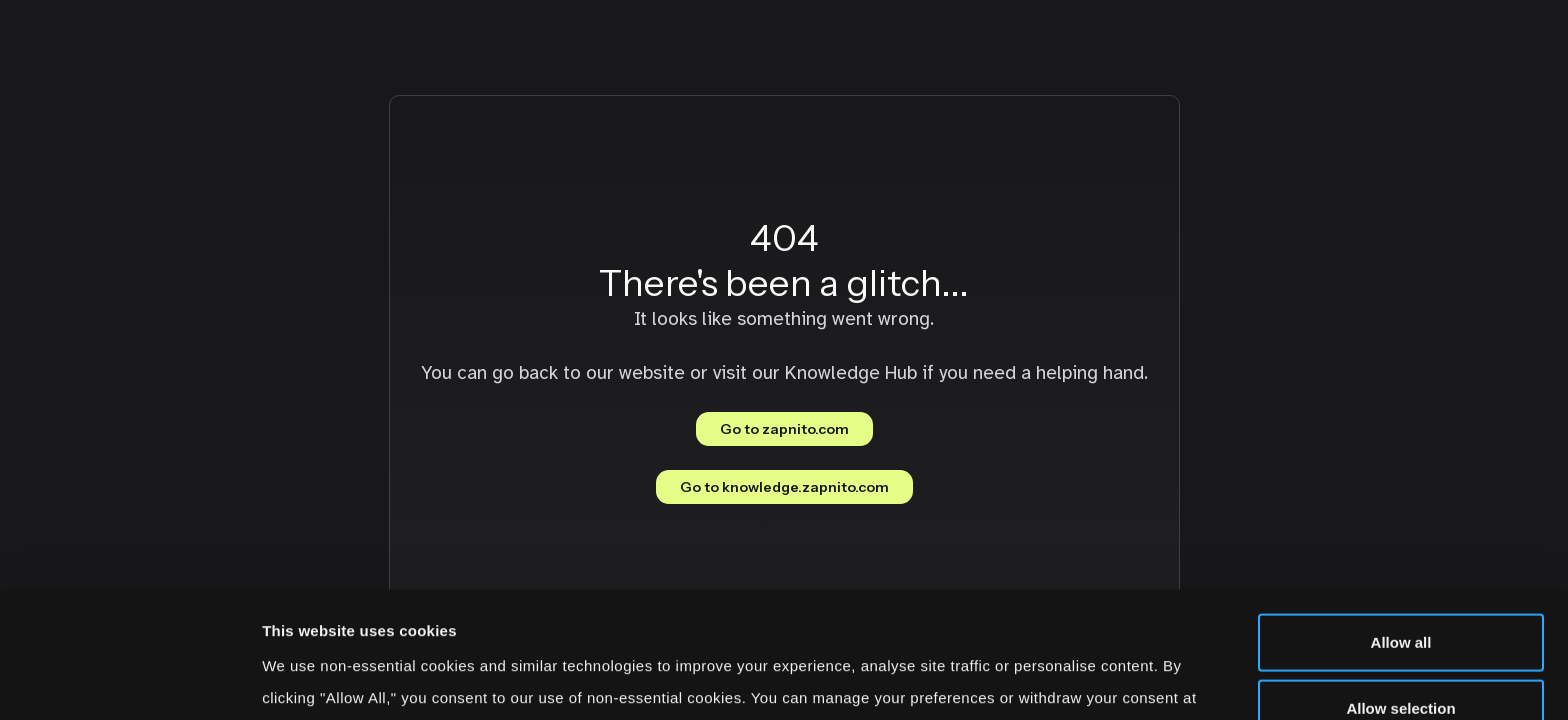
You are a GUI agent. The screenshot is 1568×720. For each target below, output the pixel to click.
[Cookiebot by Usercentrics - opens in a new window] (129, 681)
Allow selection (1400, 589)
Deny (1401, 654)
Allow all (1401, 523)
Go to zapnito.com (784, 429)
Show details (1049, 680)
